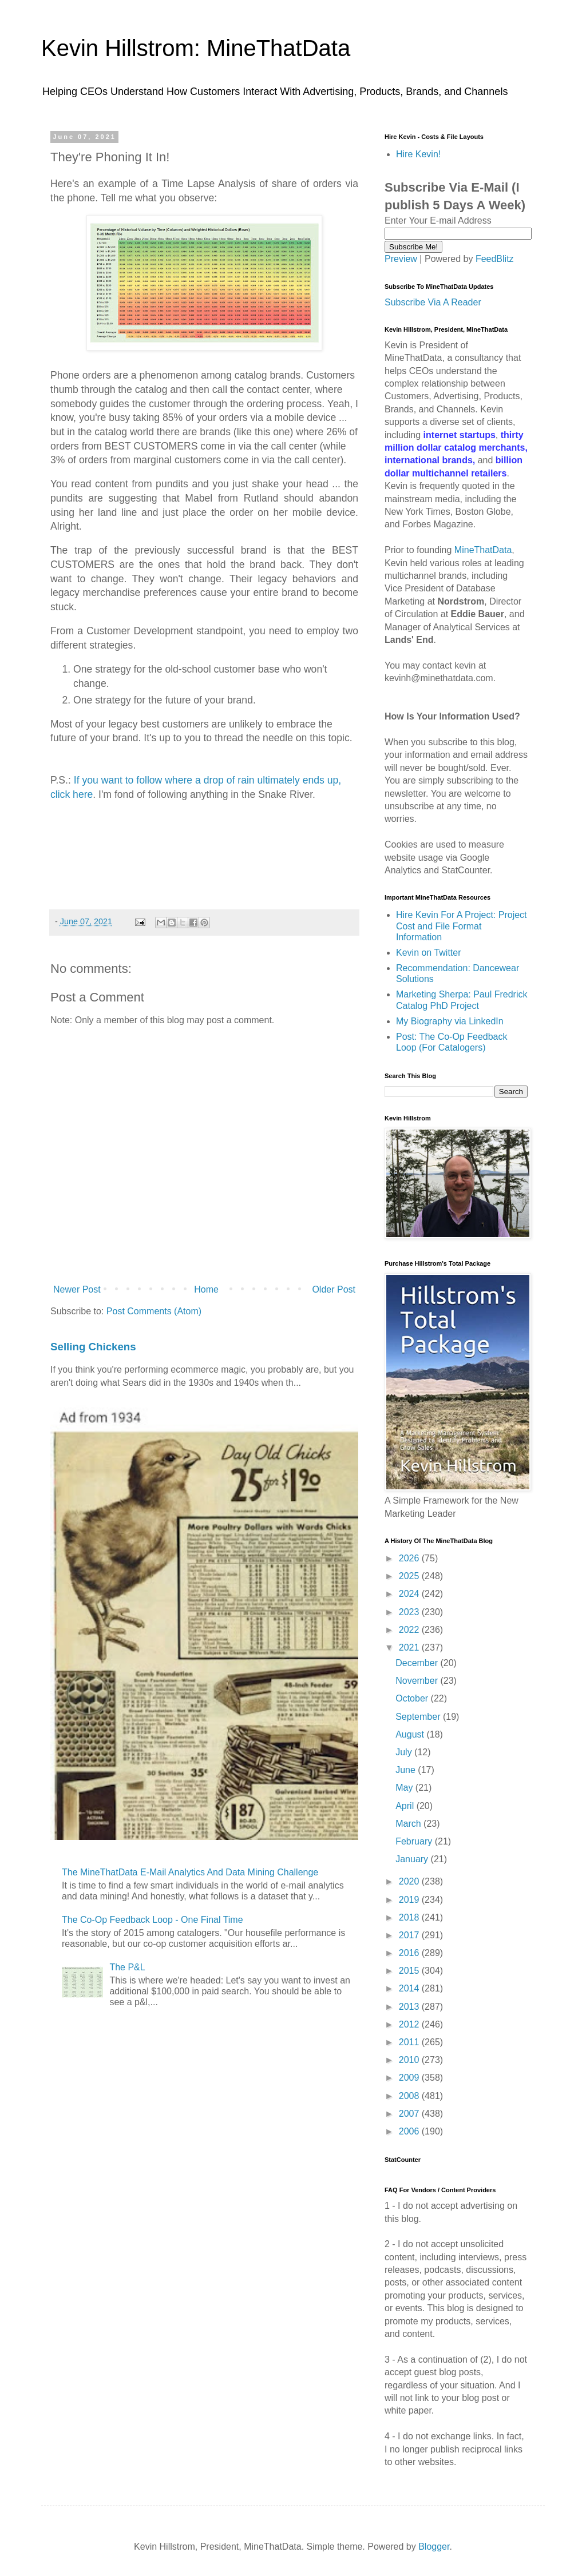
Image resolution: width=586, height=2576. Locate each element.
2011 (410, 2042)
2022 (410, 1630)
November (417, 1680)
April (405, 1806)
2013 (410, 2006)
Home (206, 1289)
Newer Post (77, 1289)
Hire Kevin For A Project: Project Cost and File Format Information (461, 925)
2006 (410, 2131)
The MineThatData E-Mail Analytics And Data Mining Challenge (190, 1872)
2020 (410, 1881)
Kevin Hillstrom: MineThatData (195, 48)
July (404, 1752)
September (419, 1717)
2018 (410, 1917)
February (414, 1841)
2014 (410, 1988)
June (406, 1770)
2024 (410, 1594)
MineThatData (483, 550)
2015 (410, 1970)
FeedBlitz (495, 259)
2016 (410, 1953)
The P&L (127, 1967)
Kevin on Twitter (428, 952)
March (409, 1823)
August (410, 1734)
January (412, 1859)
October (412, 1698)
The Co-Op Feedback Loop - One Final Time (152, 1920)
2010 (410, 2060)
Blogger (433, 2546)
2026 (410, 1558)
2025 (410, 1576)
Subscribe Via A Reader (433, 302)
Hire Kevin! (418, 154)
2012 (410, 2024)
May (405, 1787)
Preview (401, 259)
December (417, 1663)
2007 (410, 2113)
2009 (410, 2077)
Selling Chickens (93, 1347)
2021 (410, 1647)
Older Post (333, 1289)
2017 (410, 1935)
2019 (410, 1900)
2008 (410, 2096)
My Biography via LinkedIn (450, 1021)
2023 (410, 1612)
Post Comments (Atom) (153, 1311)
